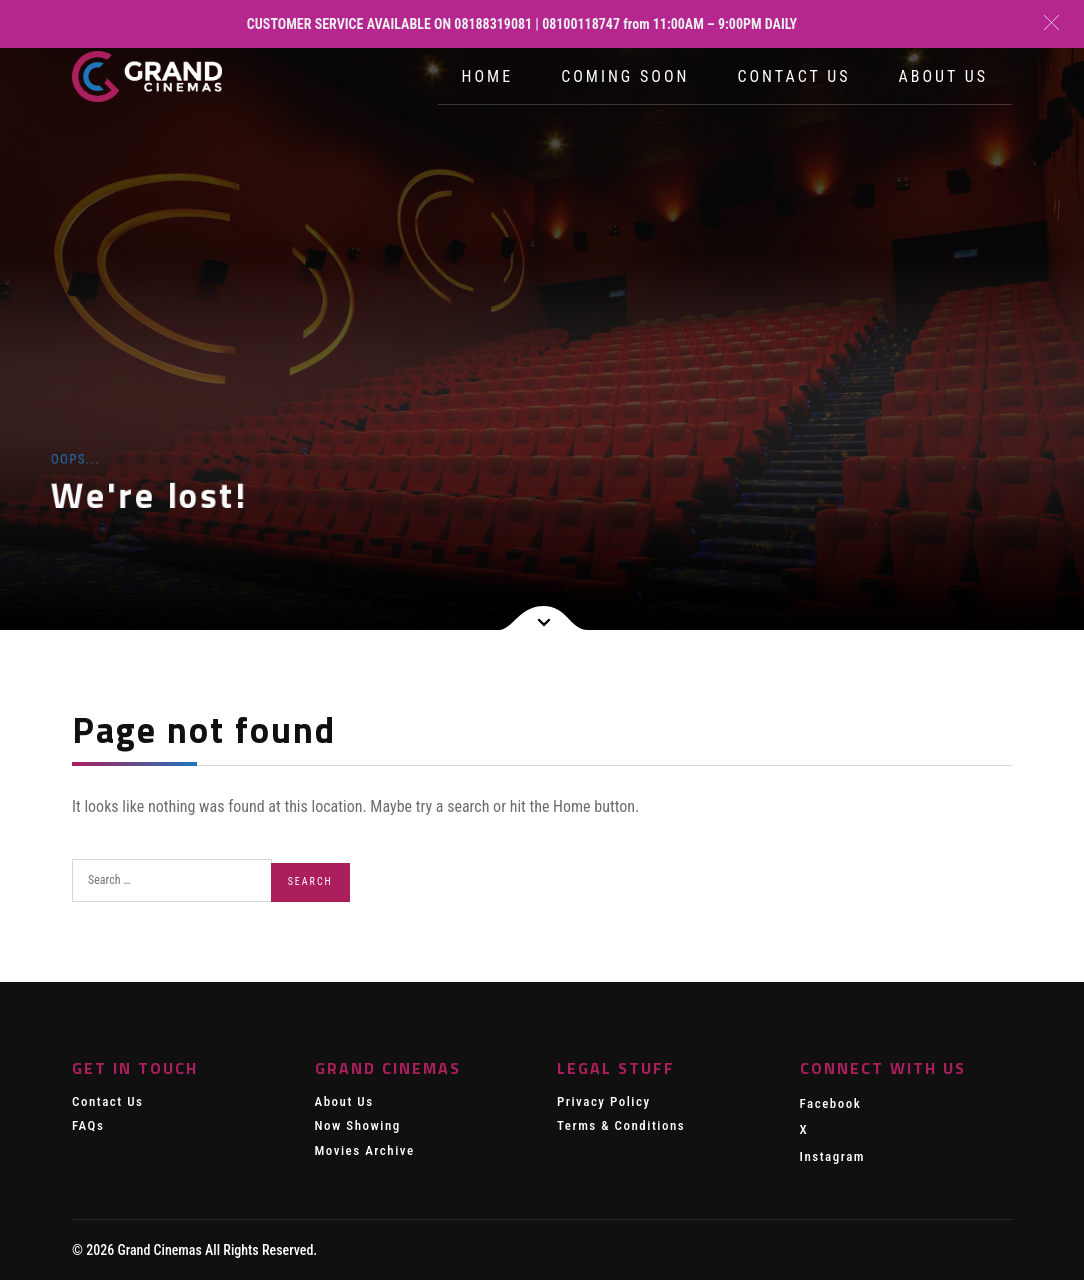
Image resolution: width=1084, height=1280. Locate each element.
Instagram (833, 1156)
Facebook (831, 1103)
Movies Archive (365, 1150)
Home (488, 76)
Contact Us (793, 76)
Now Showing (358, 1125)
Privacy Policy (604, 1101)
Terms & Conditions (621, 1125)
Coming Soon (625, 76)
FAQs (88, 1125)
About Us (943, 76)
